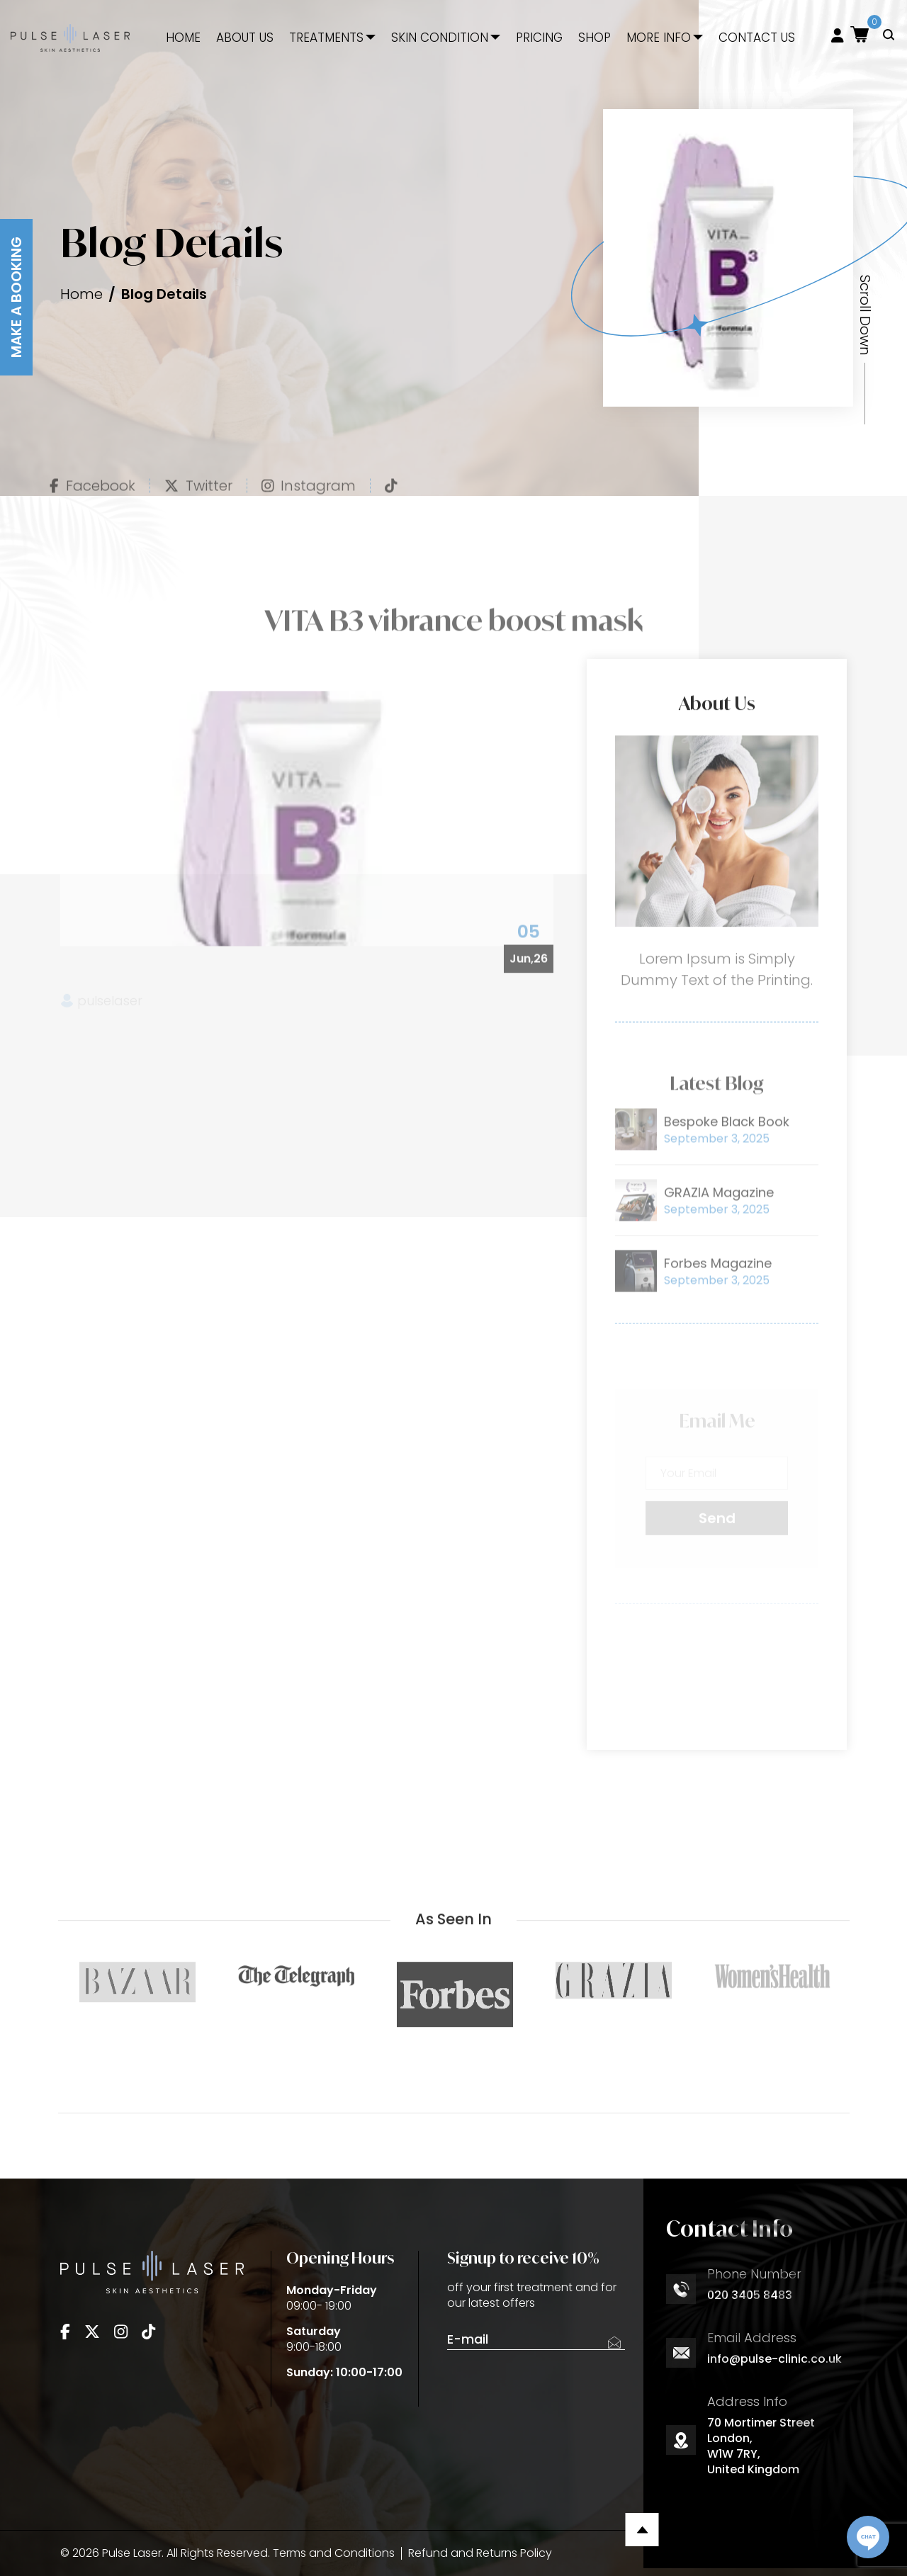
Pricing (539, 38)
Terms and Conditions (334, 2553)
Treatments (326, 38)
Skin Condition (439, 38)
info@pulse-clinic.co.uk (774, 2359)
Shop (594, 38)
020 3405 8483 (749, 2295)
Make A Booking (16, 297)
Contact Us (757, 38)
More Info (658, 38)
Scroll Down (865, 315)
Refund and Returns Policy (480, 2553)
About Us (245, 38)
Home (183, 38)
